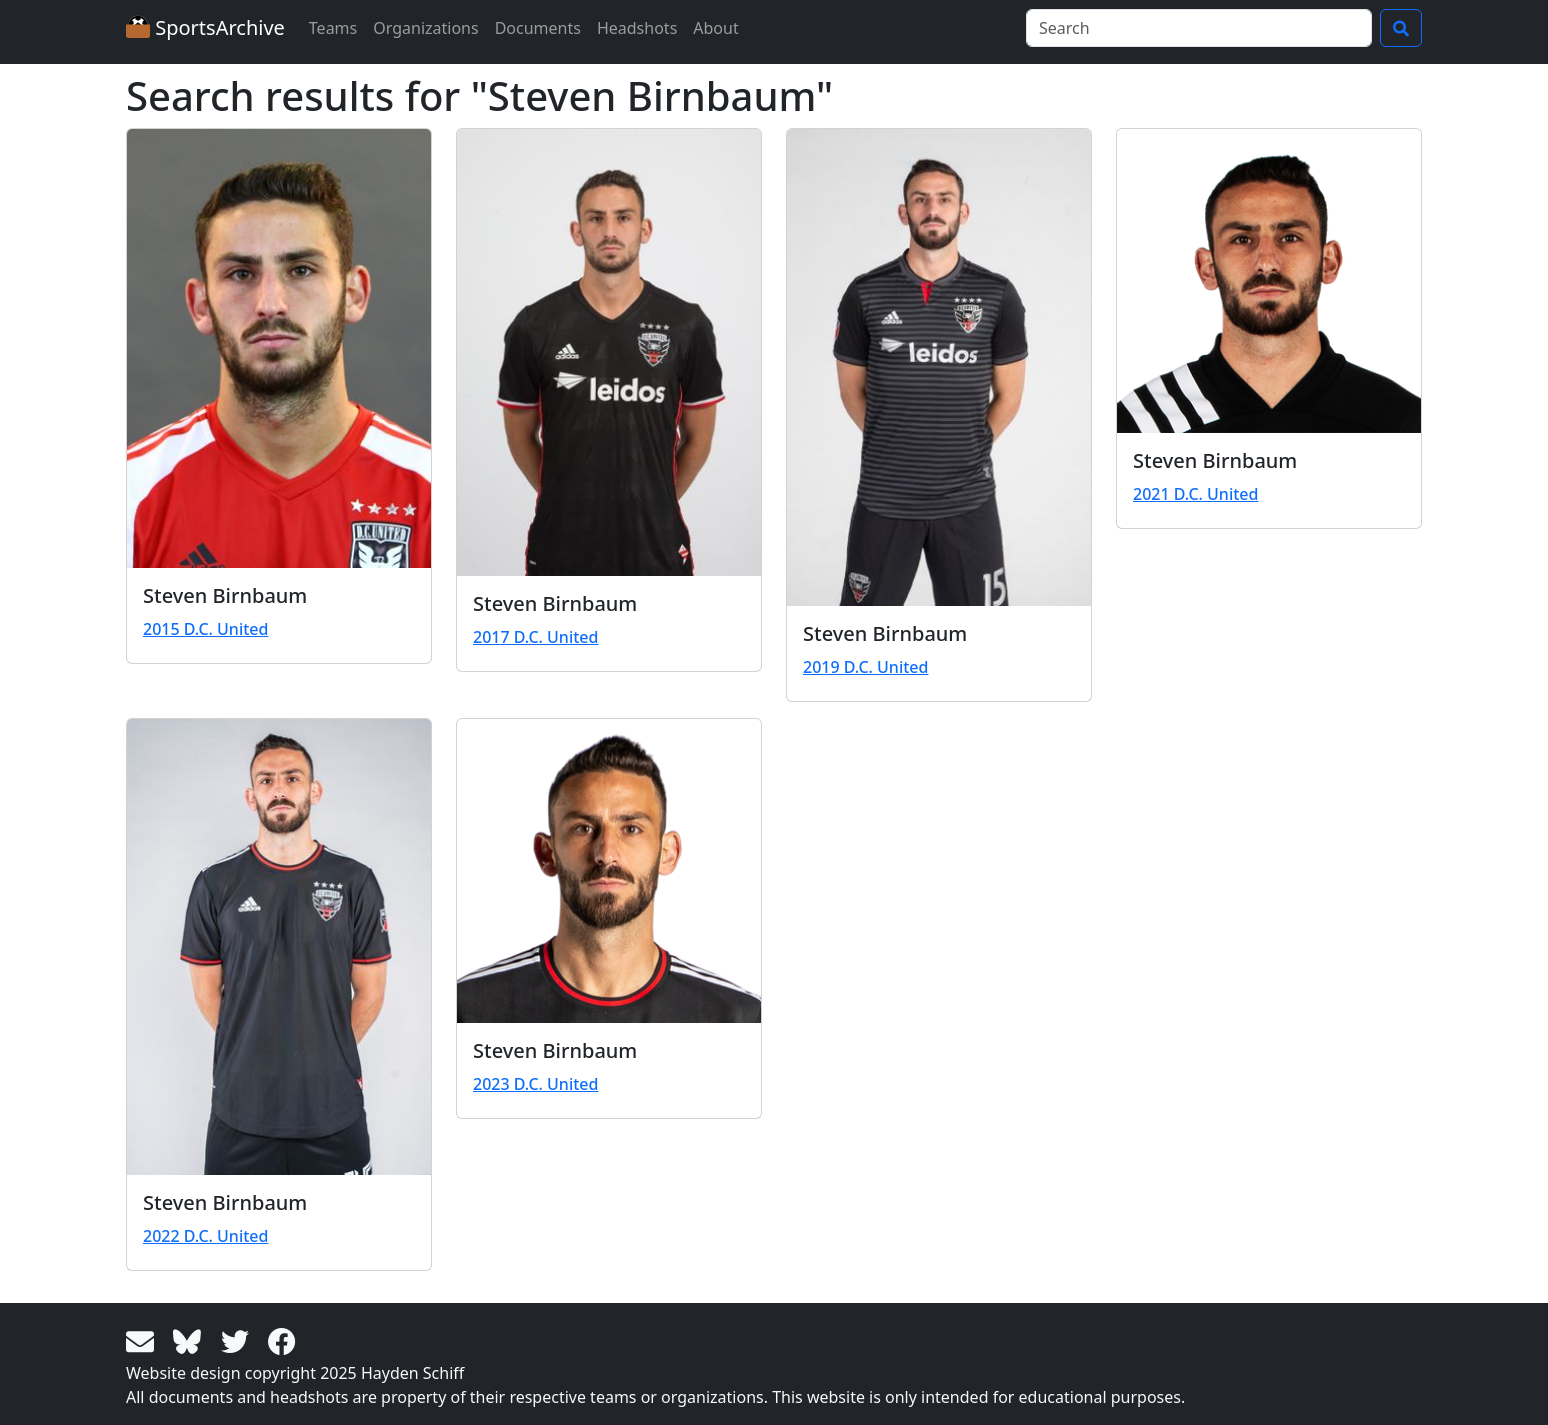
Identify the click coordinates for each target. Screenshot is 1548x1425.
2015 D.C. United (205, 629)
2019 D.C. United (865, 667)
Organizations (425, 28)
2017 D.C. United (535, 637)
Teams (333, 28)
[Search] (1199, 28)
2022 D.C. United (205, 1236)
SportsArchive (205, 27)
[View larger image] (279, 348)
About (715, 28)
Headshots (637, 28)
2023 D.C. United (535, 1084)
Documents (538, 28)
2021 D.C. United (1195, 494)
